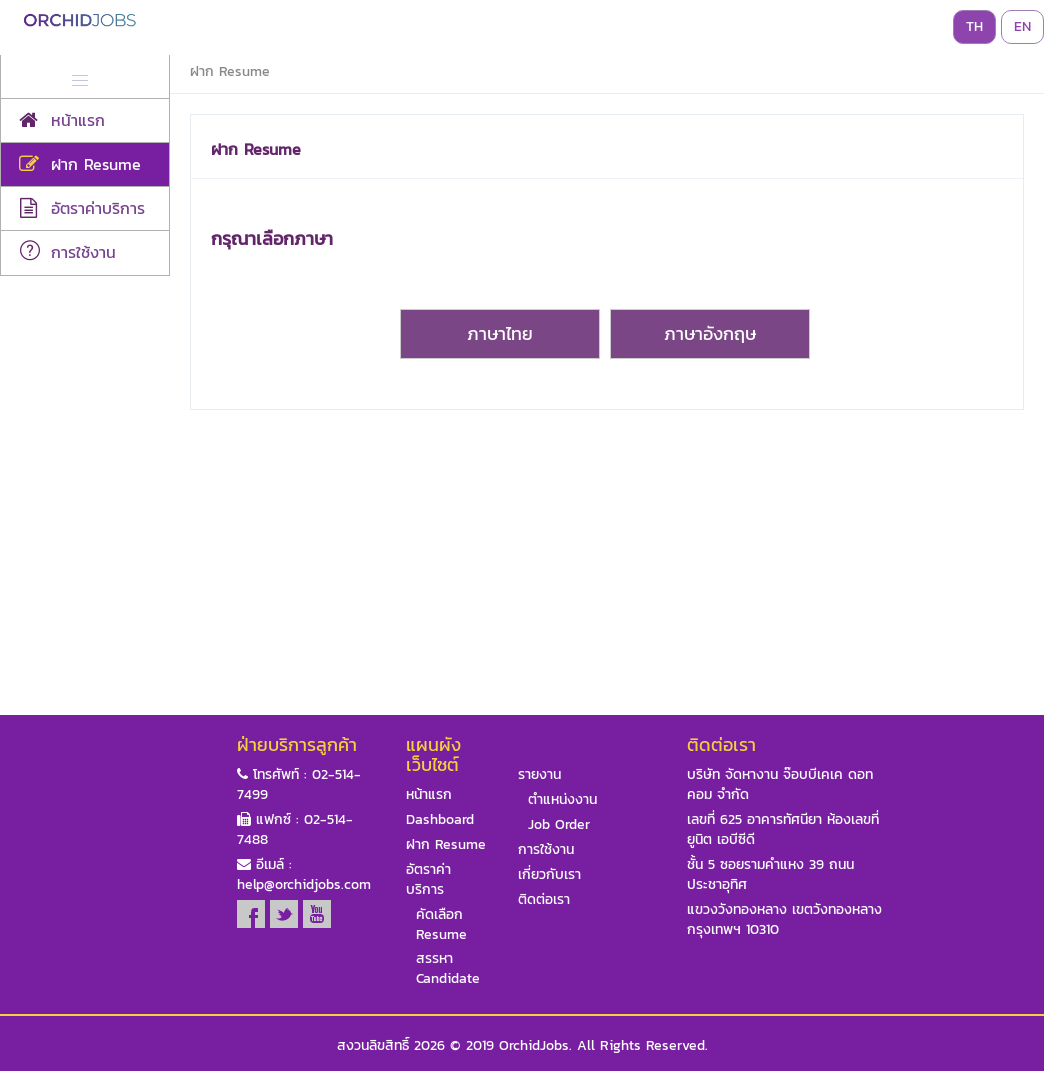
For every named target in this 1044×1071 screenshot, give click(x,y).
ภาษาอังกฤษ (710, 333)
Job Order (559, 825)
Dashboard (440, 820)
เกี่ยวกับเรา (549, 875)
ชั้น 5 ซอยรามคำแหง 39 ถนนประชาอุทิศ (770, 875)
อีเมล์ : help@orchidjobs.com (304, 875)
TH (974, 26)
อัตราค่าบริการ (428, 880)
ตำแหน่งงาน (562, 800)
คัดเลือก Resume (441, 925)
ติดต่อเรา (544, 900)
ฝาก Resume (446, 845)
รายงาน (539, 775)
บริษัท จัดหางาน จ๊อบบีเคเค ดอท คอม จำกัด (780, 785)
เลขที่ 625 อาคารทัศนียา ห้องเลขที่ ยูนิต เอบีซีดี (783, 830)
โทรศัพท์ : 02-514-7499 (299, 785)
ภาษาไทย (500, 333)
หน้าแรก (429, 795)
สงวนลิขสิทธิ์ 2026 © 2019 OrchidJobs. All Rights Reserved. (522, 1046)
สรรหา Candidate (448, 969)
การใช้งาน (546, 850)
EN (1022, 26)
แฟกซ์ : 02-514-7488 (295, 830)
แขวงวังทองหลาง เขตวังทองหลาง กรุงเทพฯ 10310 (784, 920)
